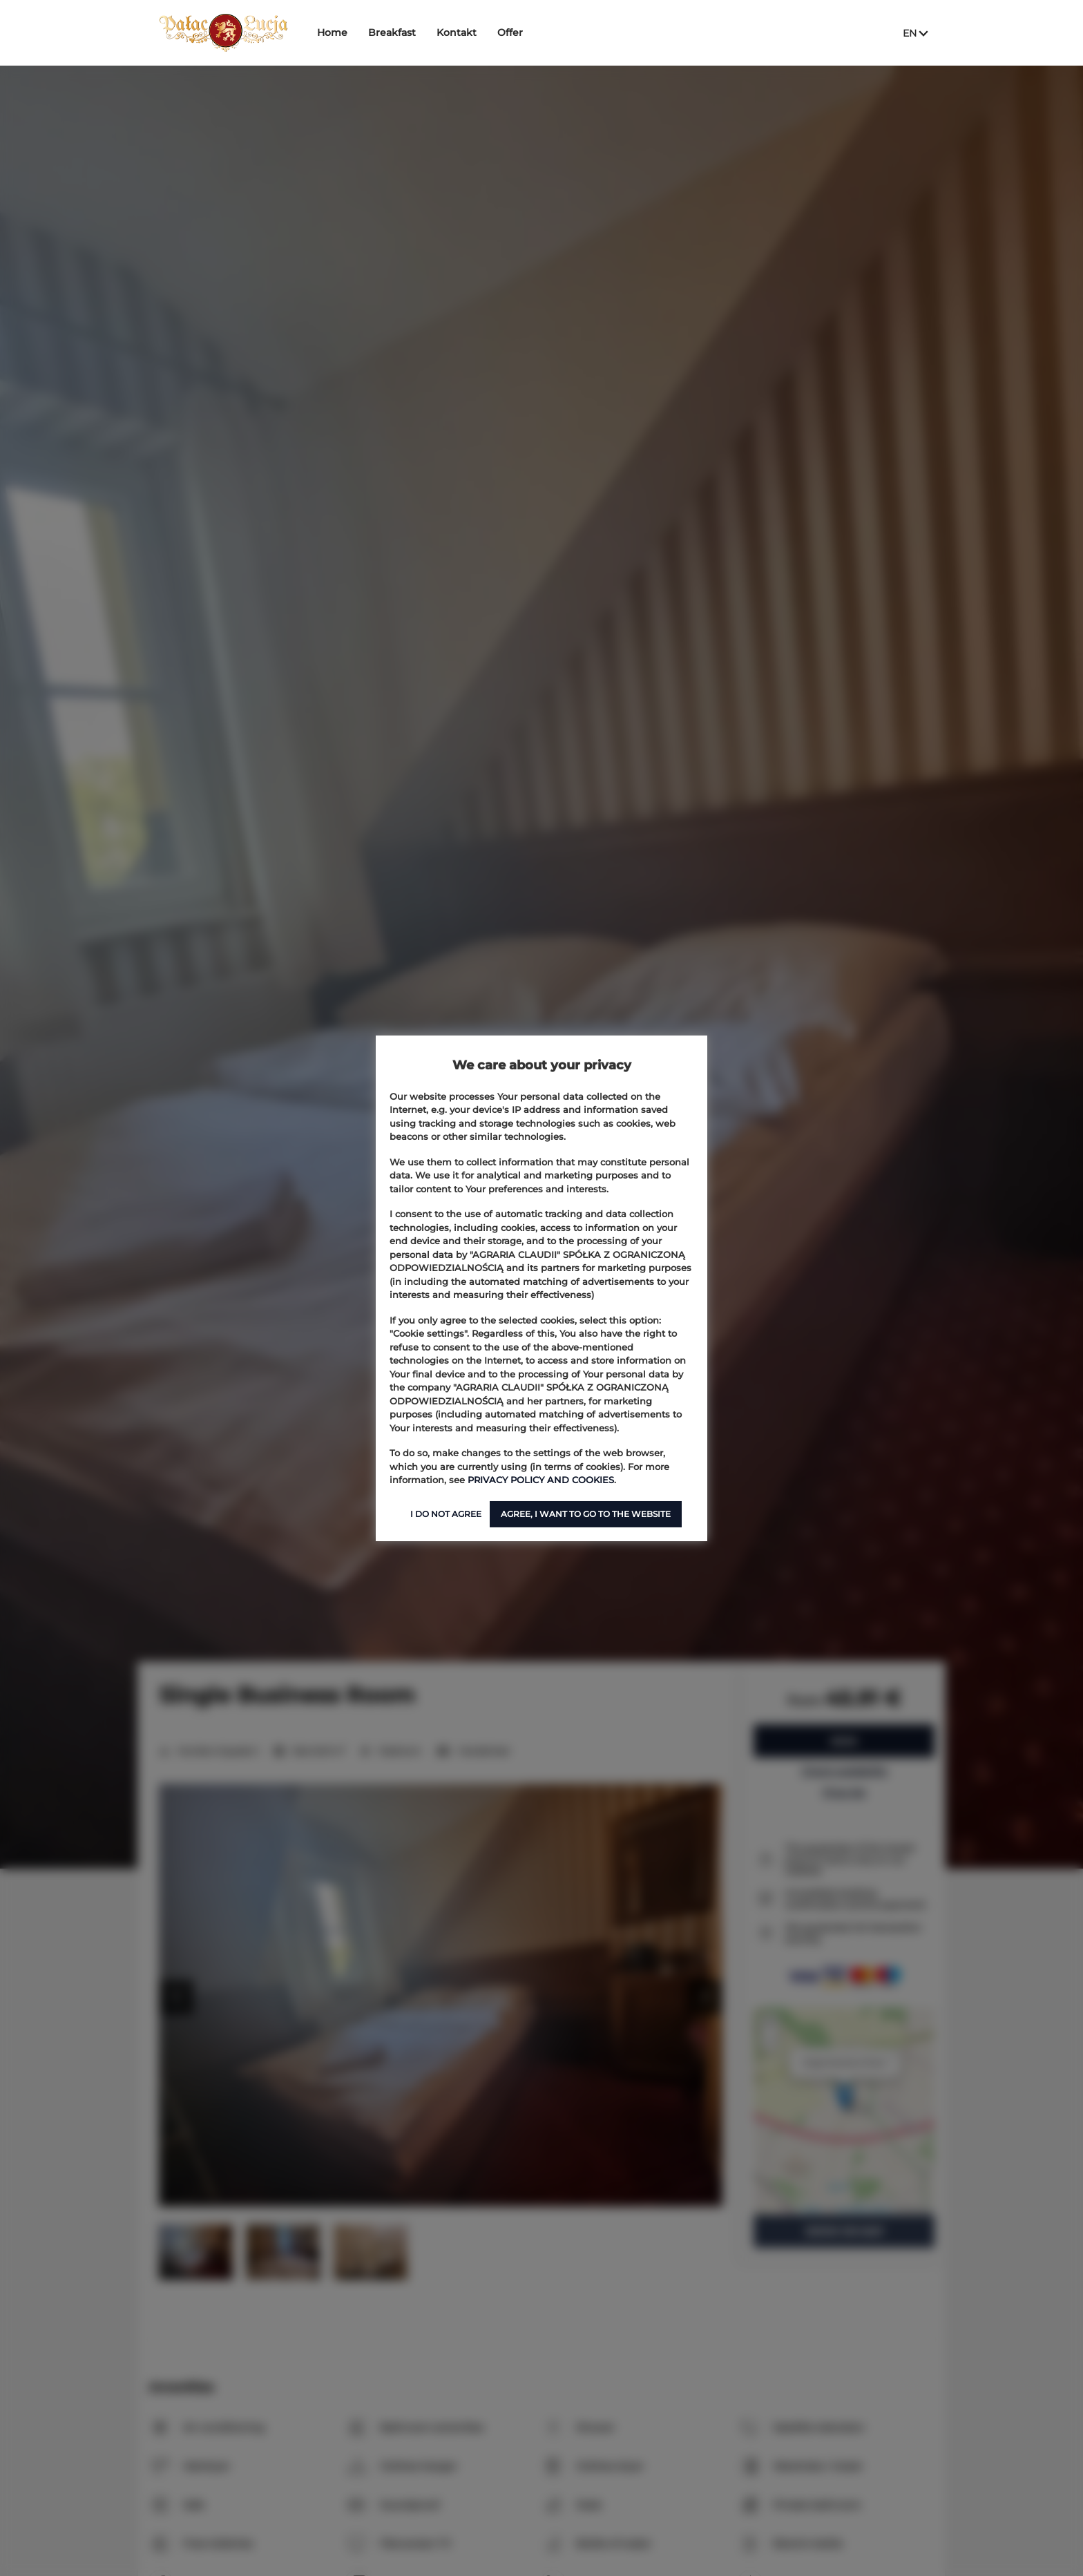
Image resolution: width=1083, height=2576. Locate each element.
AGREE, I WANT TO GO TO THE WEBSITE (586, 1514)
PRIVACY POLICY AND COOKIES (541, 1479)
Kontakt (459, 32)
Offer (513, 32)
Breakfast (395, 32)
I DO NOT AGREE (445, 1514)
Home (335, 32)
